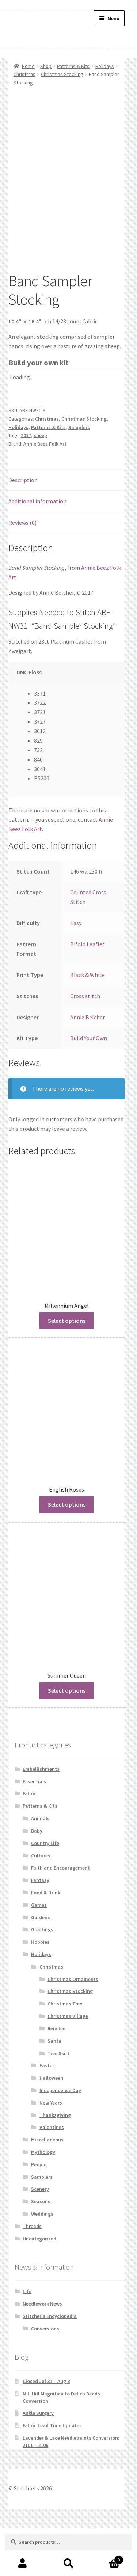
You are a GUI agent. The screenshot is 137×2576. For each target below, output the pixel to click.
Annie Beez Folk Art (44, 489)
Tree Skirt (58, 2098)
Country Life (45, 1888)
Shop (46, 66)
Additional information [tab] (37, 546)
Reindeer (57, 2074)
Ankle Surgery (38, 2458)
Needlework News (42, 2349)
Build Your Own (88, 1083)
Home (28, 66)
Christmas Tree (64, 2049)
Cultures (40, 1901)
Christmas (24, 74)
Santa (54, 2086)
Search (68, 2563)
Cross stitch (85, 1041)
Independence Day (60, 2135)
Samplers (79, 472)
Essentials (34, 1826)
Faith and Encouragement (60, 1913)
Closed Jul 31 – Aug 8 (46, 2426)
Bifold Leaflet (87, 989)
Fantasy (40, 1925)
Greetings (42, 1975)
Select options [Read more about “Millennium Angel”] (66, 1366)
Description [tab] (23, 525)
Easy (75, 968)
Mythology (43, 2197)
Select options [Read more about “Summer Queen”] (66, 1735)
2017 (26, 481)
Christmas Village (67, 2061)
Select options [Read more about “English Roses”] (66, 1549)
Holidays (104, 66)
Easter (46, 2110)
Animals (40, 1863)
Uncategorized (39, 2284)
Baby (36, 1876)
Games (39, 1950)
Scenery (40, 2234)
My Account (23, 2563)
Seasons (40, 2246)
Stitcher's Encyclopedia (50, 2361)
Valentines (51, 2173)
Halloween (51, 2123)
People (38, 2209)
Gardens (40, 1962)
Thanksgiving (55, 2160)
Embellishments (41, 1814)
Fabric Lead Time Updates (52, 2470)
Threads (32, 2271)
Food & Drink (45, 1938)
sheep (40, 481)
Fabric (30, 1839)
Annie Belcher (87, 1062)
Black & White (87, 1020)
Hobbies (40, 1987)
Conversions (45, 2374)
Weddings (42, 2259)
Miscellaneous (47, 2185)
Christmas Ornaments (72, 2024)
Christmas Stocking (62, 74)
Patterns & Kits (73, 66)
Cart (107, 2558)
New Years (50, 2148)
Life (27, 2336)
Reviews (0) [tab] (22, 568)
